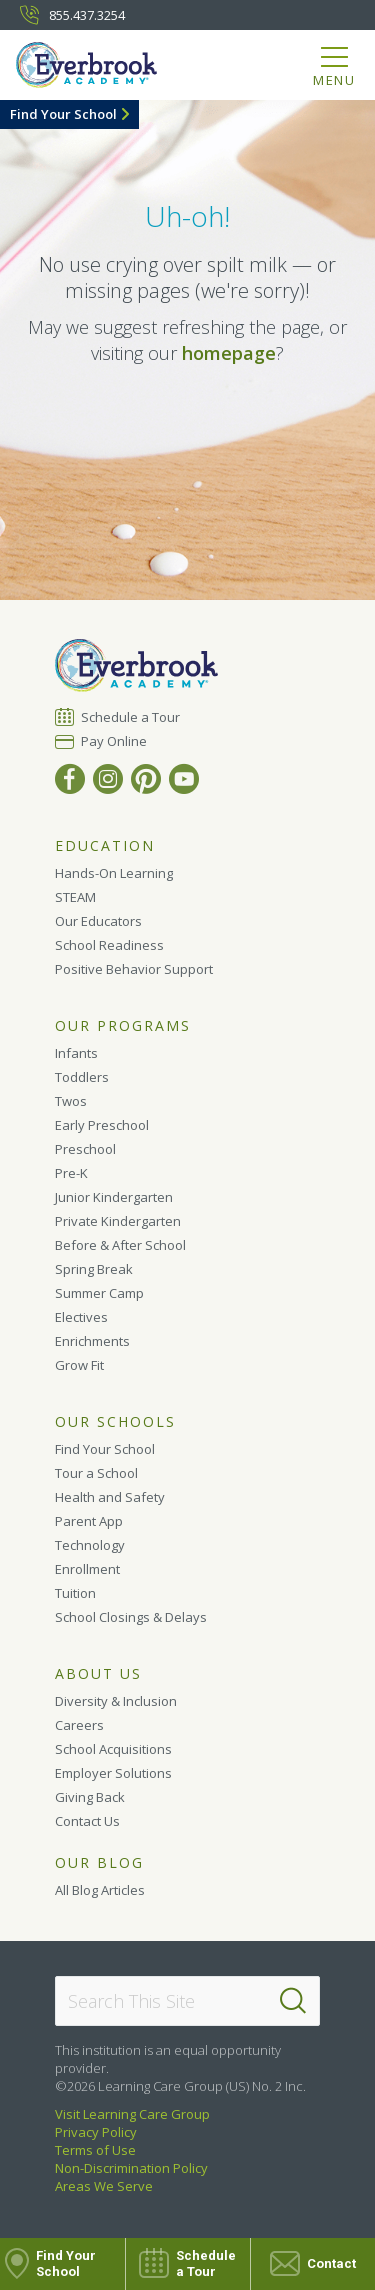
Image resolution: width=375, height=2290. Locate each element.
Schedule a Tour (131, 716)
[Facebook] (70, 779)
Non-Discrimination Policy (131, 2168)
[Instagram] (108, 779)
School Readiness (109, 945)
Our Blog (99, 1863)
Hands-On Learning (114, 873)
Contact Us (87, 1821)
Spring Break (94, 1269)
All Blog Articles (100, 1890)
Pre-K (71, 1173)
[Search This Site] (187, 2001)
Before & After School (120, 1245)
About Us (98, 1674)
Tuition (75, 1593)
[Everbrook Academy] (97, 68)
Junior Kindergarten (114, 1197)
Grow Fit (79, 1365)
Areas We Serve (104, 2186)
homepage (229, 353)
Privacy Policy (96, 2132)
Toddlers (82, 1077)
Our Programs (123, 1026)
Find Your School (63, 114)
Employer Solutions (113, 1773)
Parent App (89, 1521)
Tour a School (96, 1473)
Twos (71, 1101)
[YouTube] (184, 779)
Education (105, 846)
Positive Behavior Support (134, 969)
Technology (90, 1545)
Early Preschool (102, 1125)
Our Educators (98, 921)
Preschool (85, 1149)
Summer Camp (99, 1293)
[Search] (293, 2001)
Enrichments (92, 1341)
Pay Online (114, 741)
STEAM (75, 897)
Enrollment (87, 1569)
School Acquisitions (113, 1749)
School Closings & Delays (131, 1617)
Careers (79, 1725)
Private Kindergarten (118, 1221)
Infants (76, 1053)
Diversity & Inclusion (116, 1701)
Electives (81, 1317)
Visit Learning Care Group (132, 2114)
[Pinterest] (146, 779)
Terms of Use (95, 2150)
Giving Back (90, 1797)
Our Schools (115, 1422)
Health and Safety (110, 1497)
